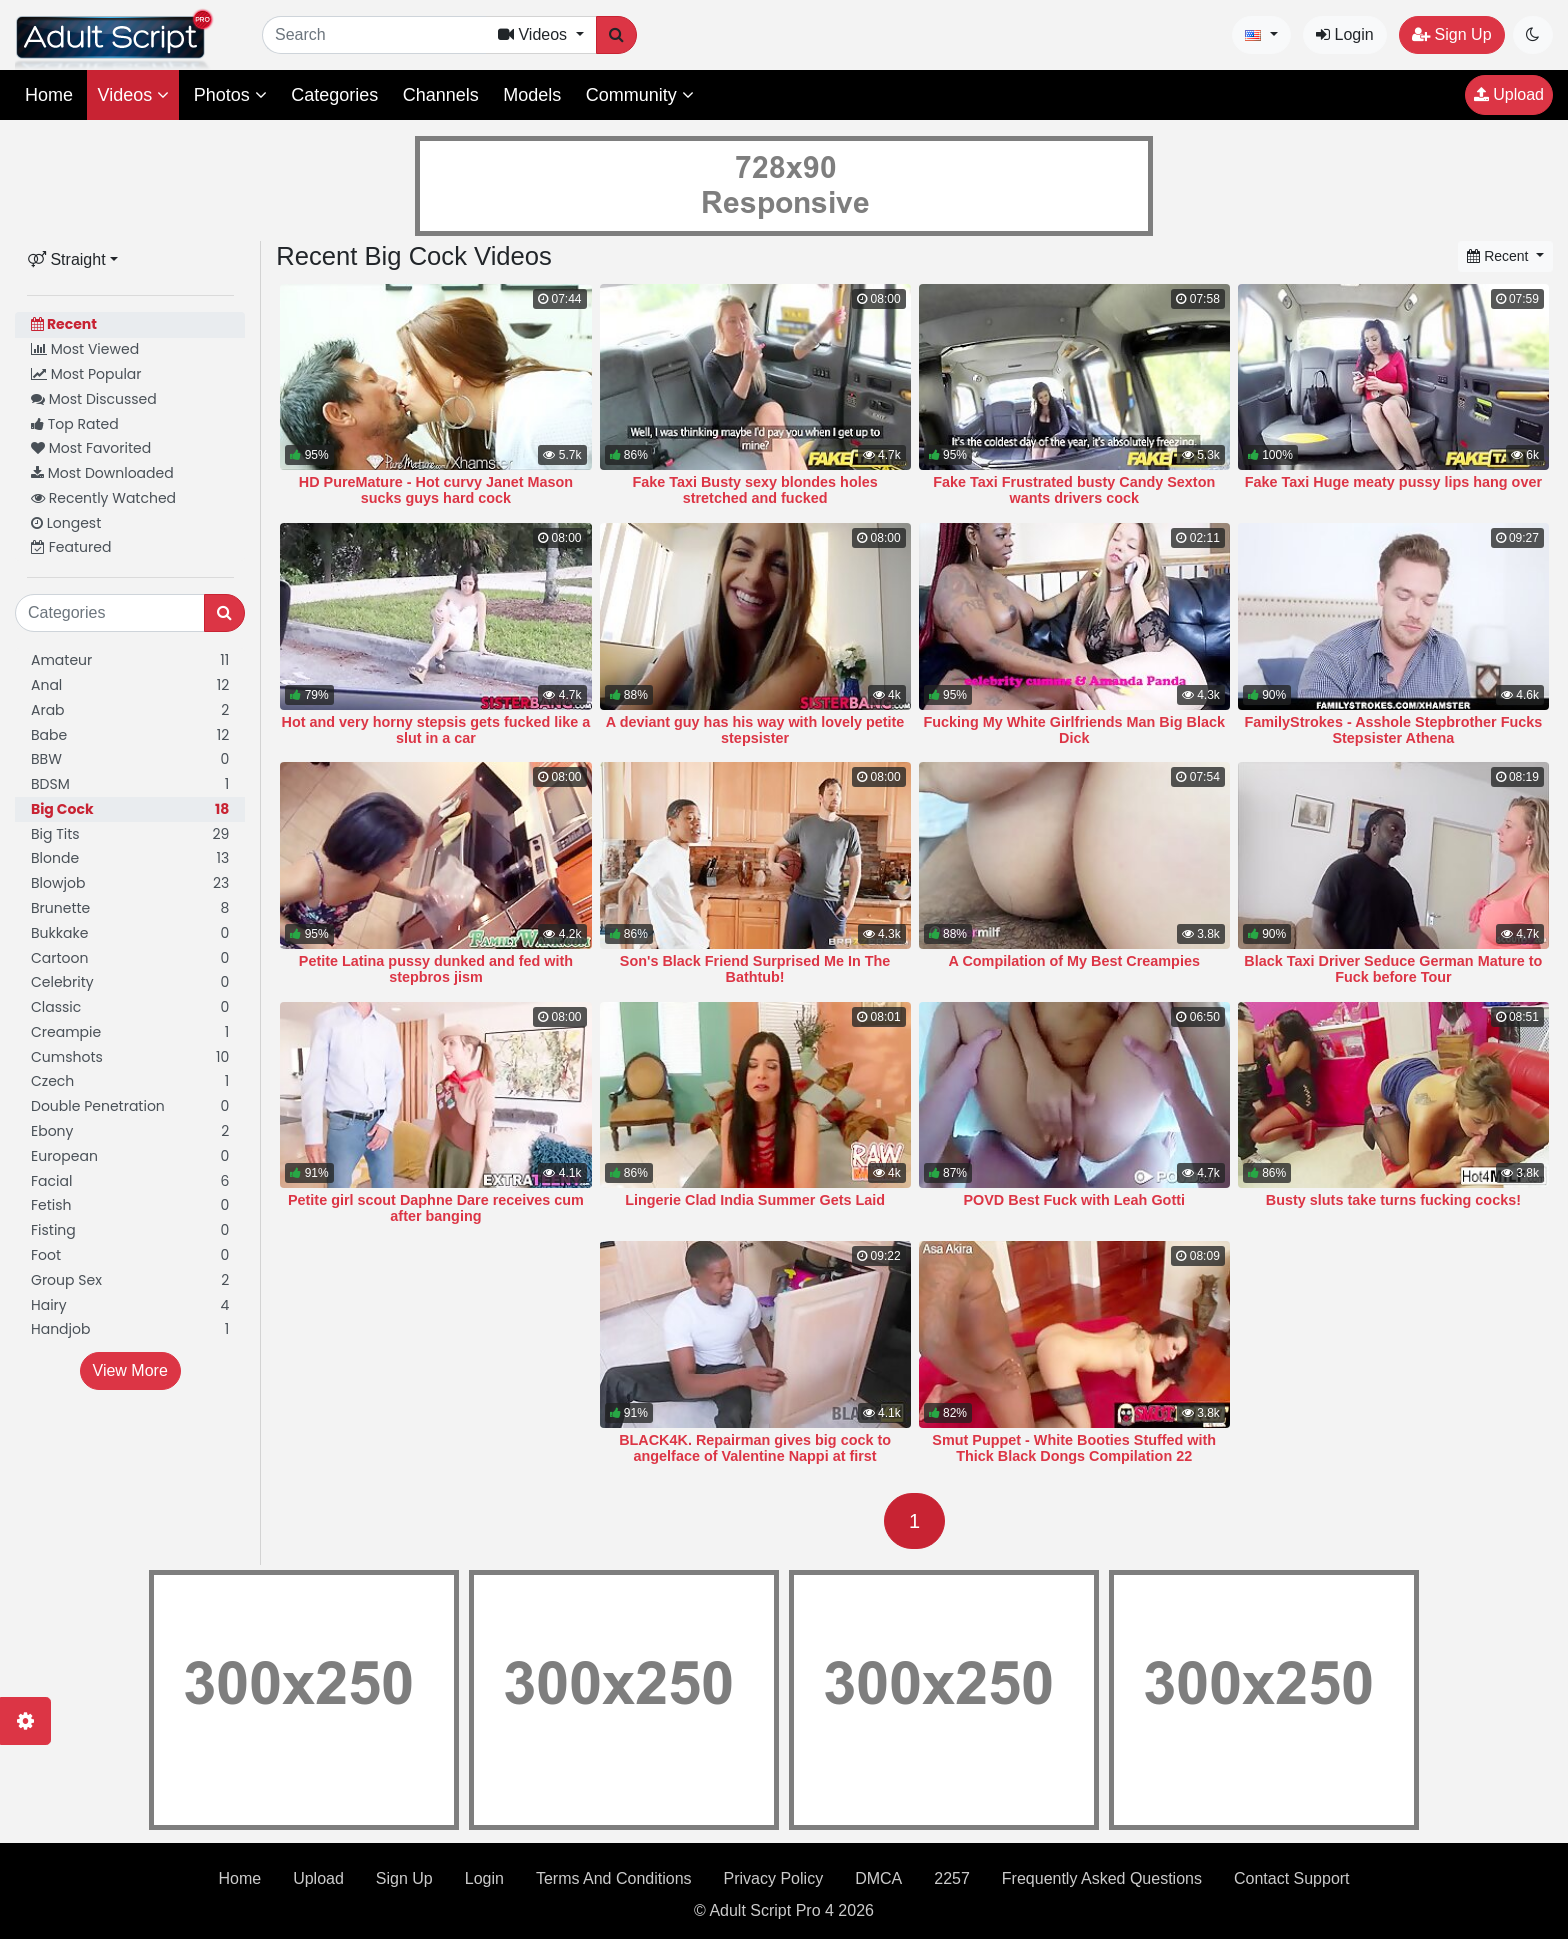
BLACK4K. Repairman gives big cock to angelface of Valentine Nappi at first (755, 1448)
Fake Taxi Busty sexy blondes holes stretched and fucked (754, 490)
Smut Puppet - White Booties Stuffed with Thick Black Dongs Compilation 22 (1074, 1448)
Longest (66, 523)
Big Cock (130, 809)
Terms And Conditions (614, 1878)
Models (532, 95)
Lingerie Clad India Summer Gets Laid (755, 1200)
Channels (441, 95)
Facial (130, 1181)
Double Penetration (130, 1106)
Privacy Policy (774, 1878)
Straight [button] (67, 259)
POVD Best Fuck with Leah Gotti (1073, 1200)
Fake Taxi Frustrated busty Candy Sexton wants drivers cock (1074, 490)
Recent (64, 324)
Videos (133, 95)
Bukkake (130, 933)
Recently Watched (103, 498)
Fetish (130, 1205)
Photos (230, 95)
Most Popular (86, 374)
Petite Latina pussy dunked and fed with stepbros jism (436, 969)
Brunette (130, 908)
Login (1345, 34)
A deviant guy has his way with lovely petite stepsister (755, 730)
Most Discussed (94, 399)
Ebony (130, 1131)
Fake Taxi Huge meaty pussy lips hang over (1393, 482)
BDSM (130, 784)
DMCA (878, 1878)
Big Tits (130, 834)
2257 (952, 1878)
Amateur (130, 660)
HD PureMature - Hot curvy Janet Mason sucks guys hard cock (436, 490)
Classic (130, 1007)
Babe (130, 735)
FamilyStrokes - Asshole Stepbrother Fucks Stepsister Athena (1394, 730)
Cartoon (130, 958)
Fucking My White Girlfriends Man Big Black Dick (1074, 730)
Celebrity (130, 982)
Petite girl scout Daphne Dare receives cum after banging (436, 1208)
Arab (130, 710)
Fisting (130, 1230)
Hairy (130, 1305)
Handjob (130, 1329)
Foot (130, 1255)
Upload (1509, 94)
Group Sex (130, 1280)
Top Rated (75, 424)
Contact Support (1292, 1878)
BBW (130, 759)
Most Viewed (85, 349)
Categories (334, 95)
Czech (130, 1081)
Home (49, 95)
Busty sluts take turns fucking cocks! (1393, 1200)
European (130, 1156)
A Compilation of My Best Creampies (1074, 961)
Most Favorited (91, 448)
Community (640, 95)
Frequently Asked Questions (1102, 1878)
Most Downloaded (102, 473)
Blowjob (130, 883)
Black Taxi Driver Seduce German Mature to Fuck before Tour (1393, 969)
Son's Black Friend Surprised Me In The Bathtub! (755, 969)
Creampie (130, 1032)
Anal (130, 685)
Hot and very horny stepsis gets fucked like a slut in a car (436, 730)
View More (130, 1370)
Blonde (130, 858)
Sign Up (1451, 34)
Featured (71, 547)
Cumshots (130, 1057)
